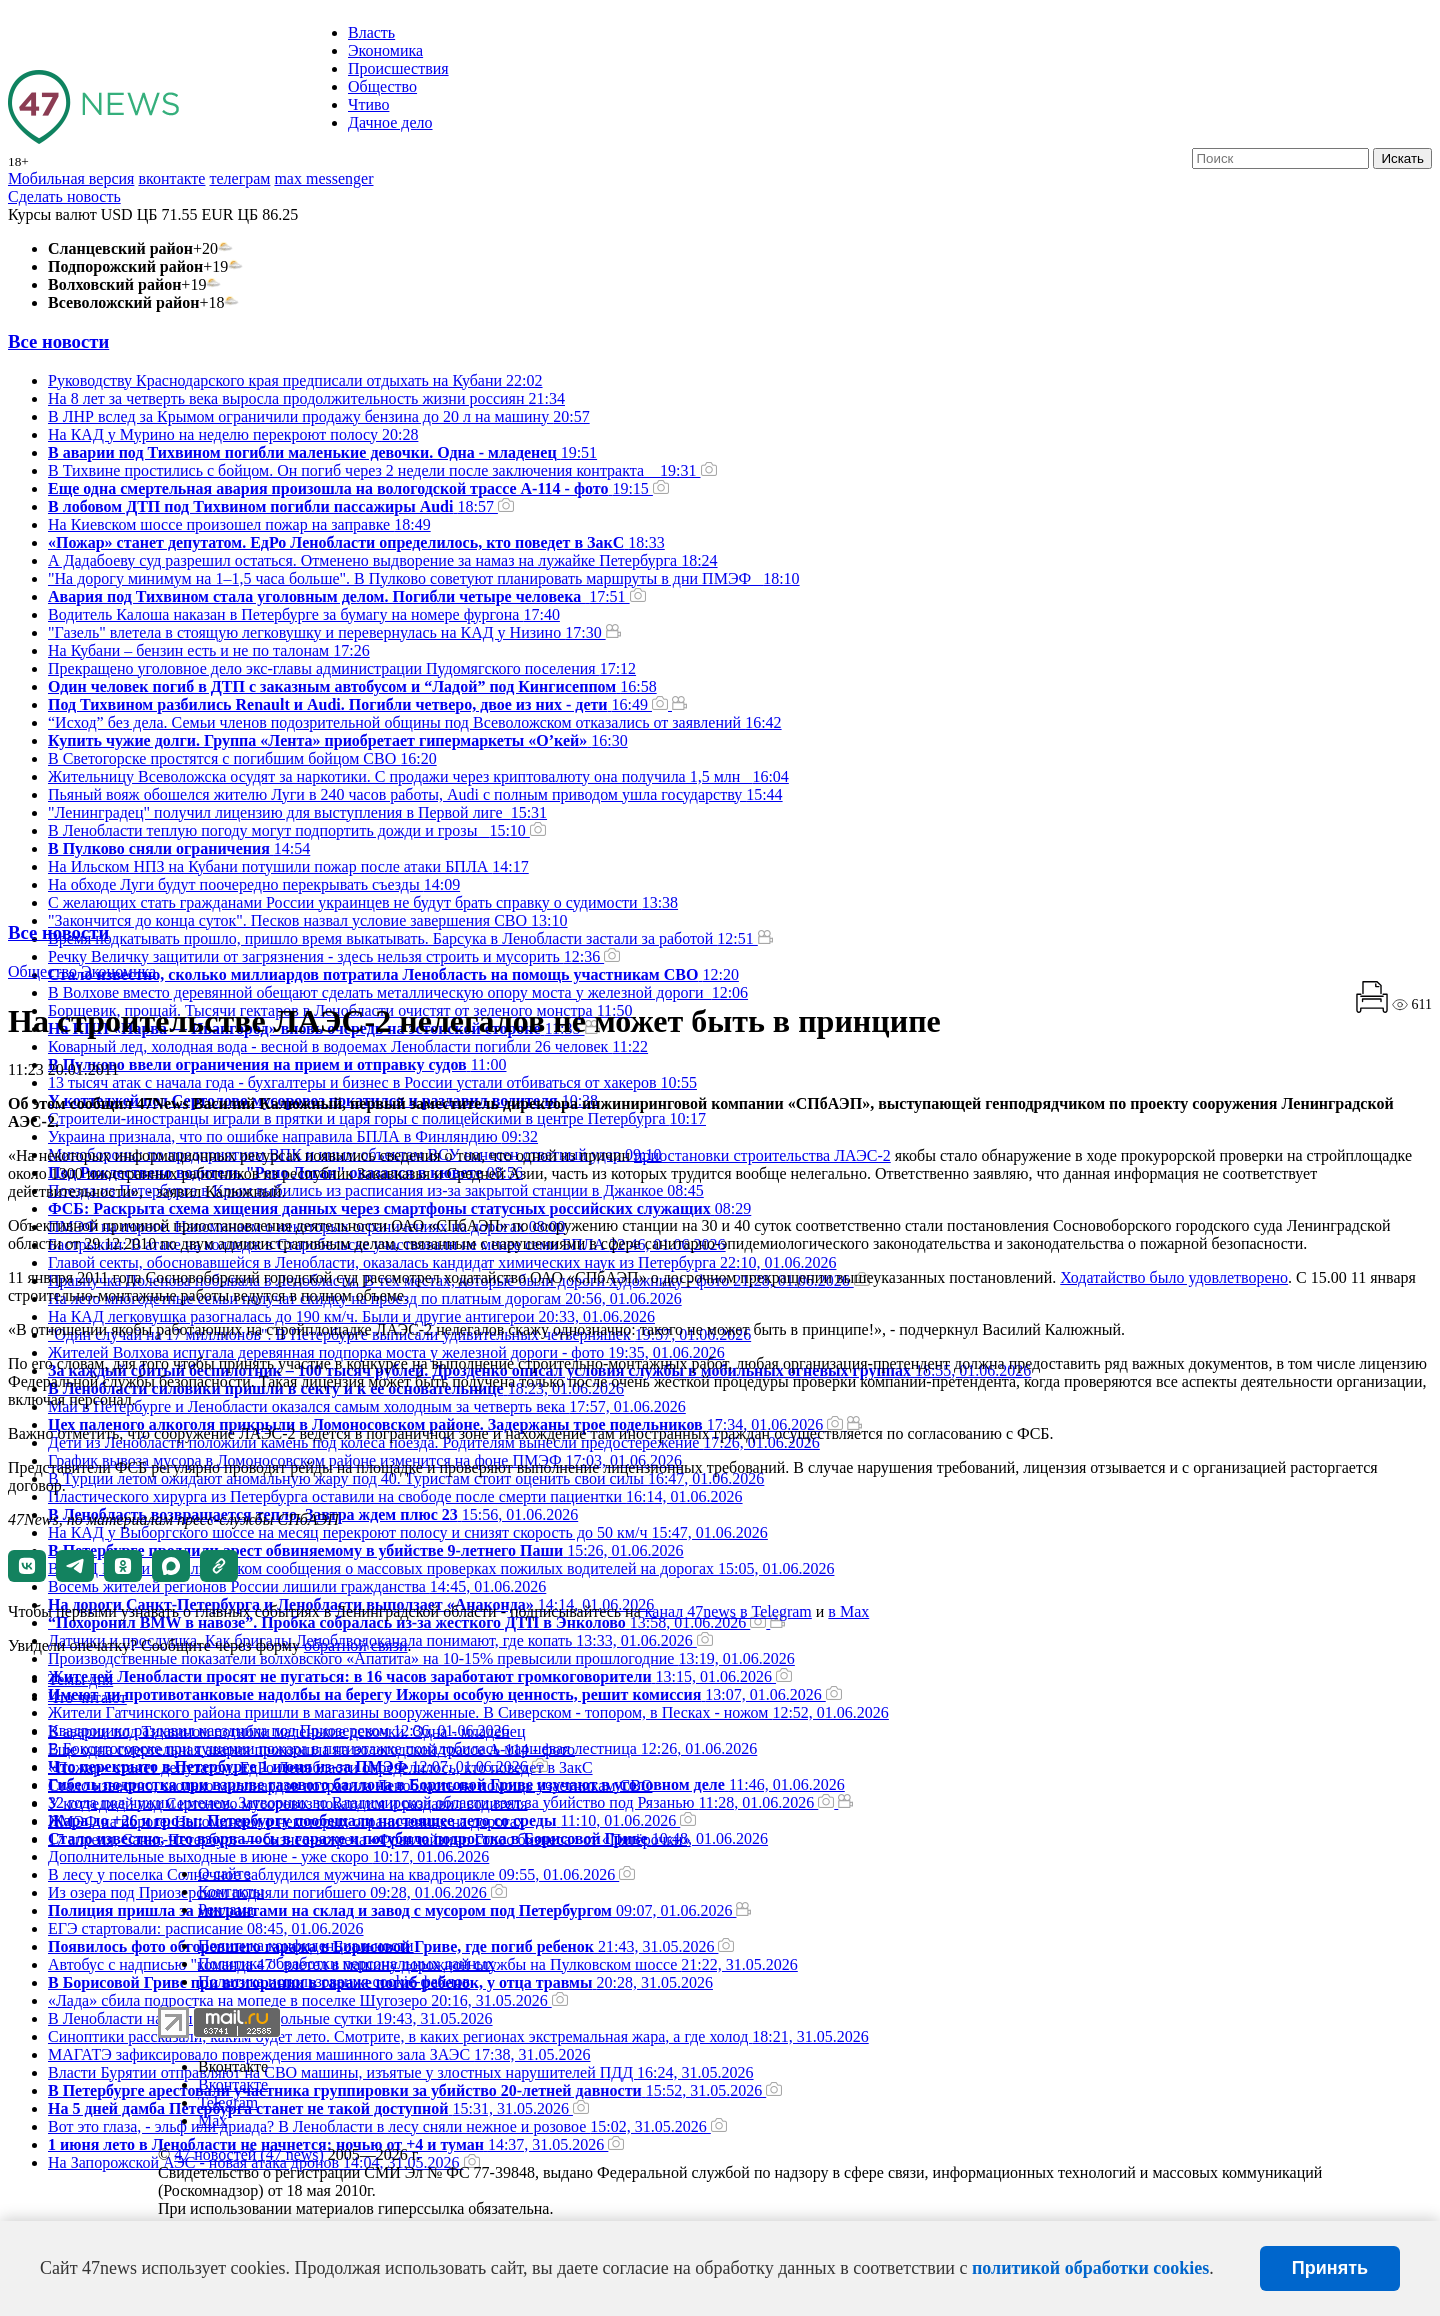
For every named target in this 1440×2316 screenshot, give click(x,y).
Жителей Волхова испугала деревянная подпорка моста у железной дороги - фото (386, 1352)
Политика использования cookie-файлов (334, 1981)
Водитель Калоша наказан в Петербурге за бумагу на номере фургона (304, 614)
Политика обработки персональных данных (346, 1963)
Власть (371, 32)
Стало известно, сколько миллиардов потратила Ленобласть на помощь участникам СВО (350, 1785)
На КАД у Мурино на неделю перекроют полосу (233, 434)
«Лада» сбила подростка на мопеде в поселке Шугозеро (308, 2000)
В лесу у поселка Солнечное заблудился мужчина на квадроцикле (341, 1874)
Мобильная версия (71, 178)
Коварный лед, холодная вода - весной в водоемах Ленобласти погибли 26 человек (348, 1046)
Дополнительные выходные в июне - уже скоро (268, 1856)
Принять (1330, 2268)
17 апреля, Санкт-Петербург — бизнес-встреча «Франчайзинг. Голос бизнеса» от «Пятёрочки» (369, 1839)
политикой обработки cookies (1090, 2268)
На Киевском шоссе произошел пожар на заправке (239, 524)
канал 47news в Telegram (728, 1611)
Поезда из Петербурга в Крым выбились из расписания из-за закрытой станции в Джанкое (376, 1190)
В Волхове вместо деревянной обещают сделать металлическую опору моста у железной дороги (398, 992)
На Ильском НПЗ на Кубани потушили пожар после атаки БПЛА (288, 866)
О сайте (224, 1873)
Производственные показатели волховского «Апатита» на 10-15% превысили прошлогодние (421, 1658)
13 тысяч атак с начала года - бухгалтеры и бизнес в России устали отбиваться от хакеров (372, 1082)
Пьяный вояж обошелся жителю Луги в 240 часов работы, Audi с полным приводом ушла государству (415, 794)
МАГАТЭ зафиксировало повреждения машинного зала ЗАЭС (319, 2054)
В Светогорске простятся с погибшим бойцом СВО (242, 758)
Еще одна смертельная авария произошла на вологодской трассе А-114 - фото (311, 1749)
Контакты (231, 1891)
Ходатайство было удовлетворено (1174, 1277)
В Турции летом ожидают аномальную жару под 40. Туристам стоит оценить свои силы (406, 1478)
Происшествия (398, 68)
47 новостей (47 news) (249, 2154)
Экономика (385, 50)
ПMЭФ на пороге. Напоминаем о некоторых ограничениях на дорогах (286, 1821)
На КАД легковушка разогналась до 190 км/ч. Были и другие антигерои (351, 1316)
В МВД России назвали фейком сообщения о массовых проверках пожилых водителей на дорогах (441, 1568)
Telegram (228, 2102)
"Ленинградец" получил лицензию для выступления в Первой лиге (297, 812)
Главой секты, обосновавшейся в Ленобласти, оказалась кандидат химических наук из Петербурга (442, 1262)
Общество (382, 86)
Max (212, 2120)
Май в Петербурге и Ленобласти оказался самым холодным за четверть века (367, 1406)
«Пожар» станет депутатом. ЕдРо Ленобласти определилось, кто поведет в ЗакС (320, 1767)
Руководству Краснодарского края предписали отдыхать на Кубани (295, 380)
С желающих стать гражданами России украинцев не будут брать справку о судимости (363, 902)
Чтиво (368, 104)
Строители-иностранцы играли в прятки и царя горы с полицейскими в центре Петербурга (377, 1118)
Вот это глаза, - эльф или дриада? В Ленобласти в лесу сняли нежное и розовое (387, 2126)
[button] (27, 1566)
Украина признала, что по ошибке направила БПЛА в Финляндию (293, 1136)
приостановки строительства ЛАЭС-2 (762, 1155)
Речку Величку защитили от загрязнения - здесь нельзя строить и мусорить (334, 956)
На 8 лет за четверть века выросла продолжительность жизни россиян (306, 398)
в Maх (848, 1611)
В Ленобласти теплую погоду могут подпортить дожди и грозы (297, 830)
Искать (1402, 158)
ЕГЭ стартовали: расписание (206, 1928)
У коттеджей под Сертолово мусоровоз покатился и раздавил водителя (288, 1803)
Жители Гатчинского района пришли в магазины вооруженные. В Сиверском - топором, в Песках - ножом (468, 1712)
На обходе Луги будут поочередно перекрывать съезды (254, 884)
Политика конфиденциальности (306, 1945)
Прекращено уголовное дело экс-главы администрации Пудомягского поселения (342, 668)
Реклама (226, 1909)
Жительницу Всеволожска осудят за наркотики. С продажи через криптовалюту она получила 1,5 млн (418, 776)
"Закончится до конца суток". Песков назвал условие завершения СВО (308, 920)
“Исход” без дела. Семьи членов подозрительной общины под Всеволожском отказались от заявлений (415, 722)
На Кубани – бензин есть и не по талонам (209, 650)
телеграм (239, 178)
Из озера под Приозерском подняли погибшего (277, 1892)
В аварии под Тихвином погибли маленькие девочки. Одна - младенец (286, 1731)
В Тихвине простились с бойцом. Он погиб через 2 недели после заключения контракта (382, 470)
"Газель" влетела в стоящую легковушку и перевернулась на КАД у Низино (334, 632)
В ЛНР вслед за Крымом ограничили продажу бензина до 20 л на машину (319, 416)
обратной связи (356, 1645)
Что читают (87, 1697)
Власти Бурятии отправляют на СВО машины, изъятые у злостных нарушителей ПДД (401, 2072)
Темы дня (80, 1679)
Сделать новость (64, 196)
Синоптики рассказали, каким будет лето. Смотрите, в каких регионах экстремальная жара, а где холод (458, 2036)
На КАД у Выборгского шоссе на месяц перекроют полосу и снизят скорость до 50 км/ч (408, 1532)
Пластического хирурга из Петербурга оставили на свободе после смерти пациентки (395, 1496)
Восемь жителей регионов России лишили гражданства (297, 1586)
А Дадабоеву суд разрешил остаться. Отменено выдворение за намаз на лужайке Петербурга (383, 560)
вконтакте (171, 178)
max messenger (323, 178)
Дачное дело (390, 122)
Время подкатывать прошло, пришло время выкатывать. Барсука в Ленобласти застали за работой (410, 938)
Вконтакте (233, 2066)
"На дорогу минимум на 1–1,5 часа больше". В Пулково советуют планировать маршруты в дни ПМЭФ (424, 578)
